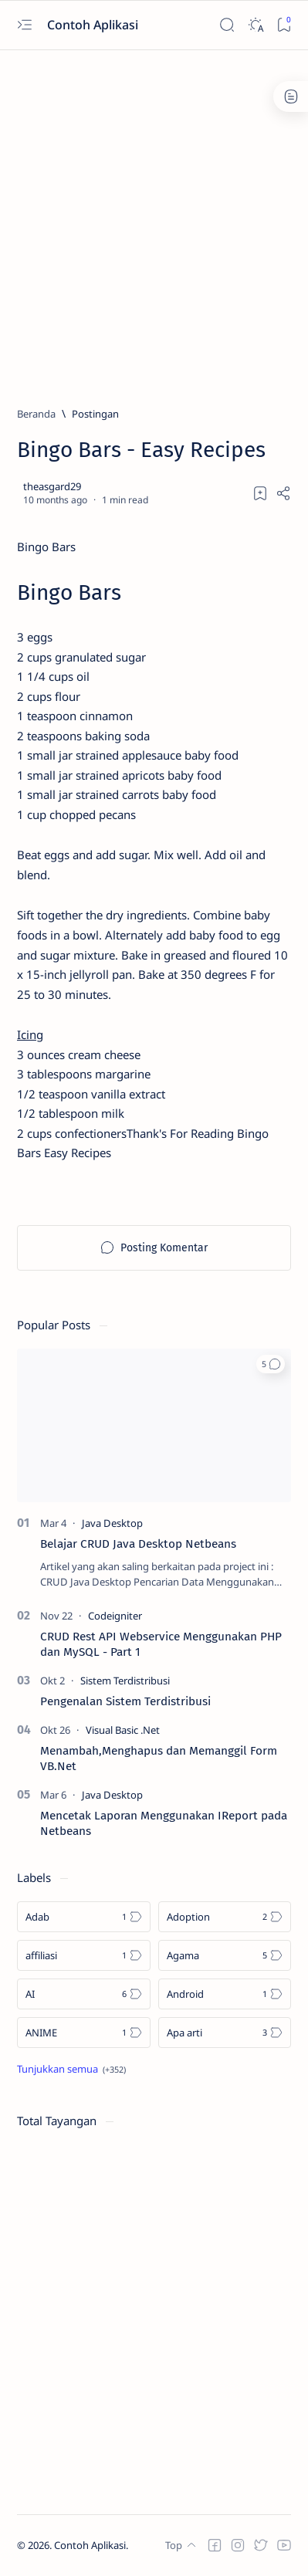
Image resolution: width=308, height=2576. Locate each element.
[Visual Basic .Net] (123, 1730)
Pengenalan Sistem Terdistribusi (125, 1701)
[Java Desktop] (112, 1523)
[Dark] (255, 25)
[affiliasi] (84, 1955)
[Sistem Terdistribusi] (125, 1681)
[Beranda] (36, 414)
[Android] (225, 1994)
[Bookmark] (283, 25)
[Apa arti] (225, 2032)
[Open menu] (24, 25)
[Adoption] (225, 1916)
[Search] (226, 25)
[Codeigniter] (115, 1616)
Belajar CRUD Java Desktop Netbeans (138, 1544)
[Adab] (84, 1916)
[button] (270, 1364)
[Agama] (225, 1955)
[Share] (283, 493)
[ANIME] (84, 2032)
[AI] (84, 1994)
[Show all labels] (71, 2069)
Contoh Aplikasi (94, 24)
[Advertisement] (154, 221)
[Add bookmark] (260, 493)
